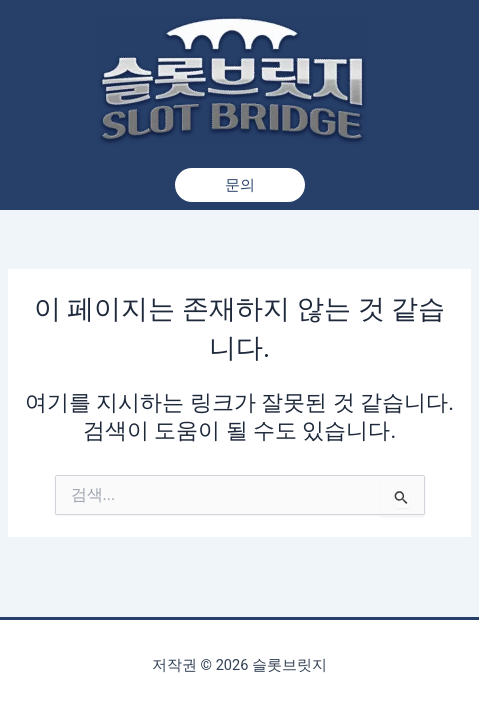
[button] (240, 185)
